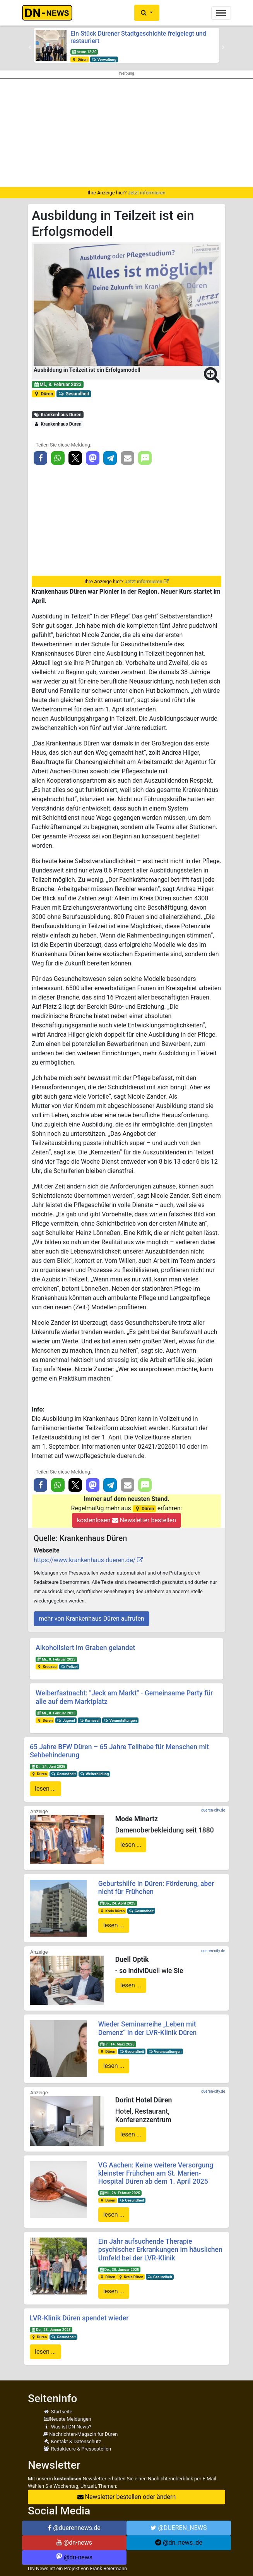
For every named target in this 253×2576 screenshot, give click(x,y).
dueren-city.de (213, 1810)
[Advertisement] (126, 133)
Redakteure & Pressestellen (77, 2449)
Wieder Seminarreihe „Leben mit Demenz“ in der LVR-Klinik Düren (147, 2028)
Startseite (57, 2412)
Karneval (89, 1720)
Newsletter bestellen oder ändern (126, 2496)
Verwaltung (104, 59)
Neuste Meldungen (67, 2419)
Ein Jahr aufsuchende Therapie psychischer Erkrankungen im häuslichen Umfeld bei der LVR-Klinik (160, 2250)
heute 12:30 (84, 52)
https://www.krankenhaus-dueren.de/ (84, 1560)
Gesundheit (73, 394)
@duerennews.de (74, 2527)
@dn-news (74, 2542)
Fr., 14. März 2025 (116, 2044)
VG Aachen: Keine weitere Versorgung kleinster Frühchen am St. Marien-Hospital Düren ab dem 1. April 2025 (156, 2173)
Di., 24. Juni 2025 (48, 1766)
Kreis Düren (112, 1911)
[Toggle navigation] (221, 13)
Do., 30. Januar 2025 (119, 2269)
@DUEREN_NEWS (178, 2527)
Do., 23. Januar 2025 (51, 2329)
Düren (79, 59)
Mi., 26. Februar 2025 (119, 2193)
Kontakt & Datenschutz (72, 2441)
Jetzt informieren (146, 193)
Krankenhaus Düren (58, 414)
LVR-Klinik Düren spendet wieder (79, 2318)
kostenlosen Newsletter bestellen (126, 1520)
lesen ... (45, 1788)
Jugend (66, 1720)
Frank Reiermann (108, 2568)
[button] (146, 13)
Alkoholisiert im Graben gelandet (85, 1648)
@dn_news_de (178, 2542)
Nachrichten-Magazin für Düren (80, 2434)
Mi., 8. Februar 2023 (58, 384)
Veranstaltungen (120, 1720)
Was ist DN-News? (67, 2427)
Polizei (69, 1666)
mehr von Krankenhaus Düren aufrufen (91, 1618)
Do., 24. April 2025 (117, 1903)
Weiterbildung (94, 1774)
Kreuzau (46, 1666)
